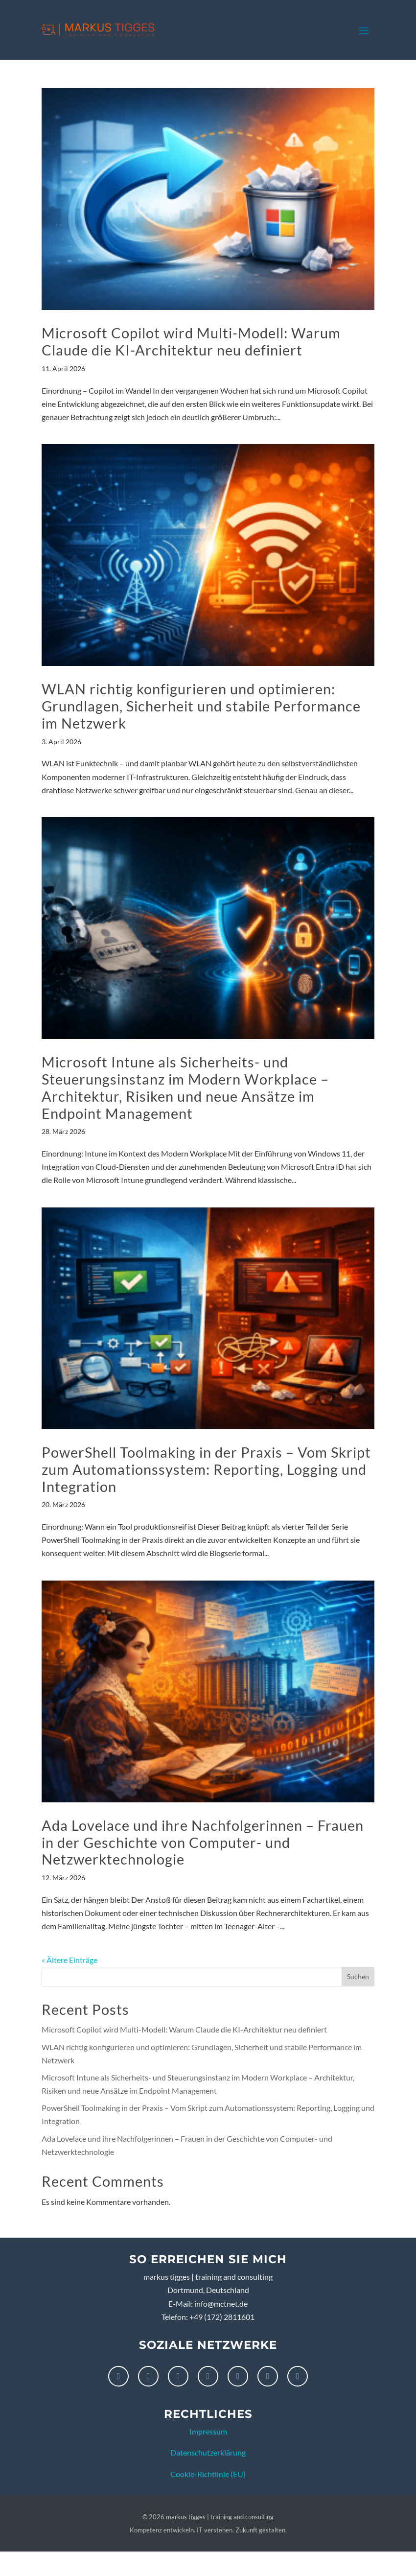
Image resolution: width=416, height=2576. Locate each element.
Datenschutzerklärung (208, 2452)
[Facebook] (118, 2376)
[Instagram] (148, 2376)
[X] (267, 2376)
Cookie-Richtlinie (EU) (208, 2474)
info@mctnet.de (221, 2303)
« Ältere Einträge (69, 1959)
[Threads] (238, 2376)
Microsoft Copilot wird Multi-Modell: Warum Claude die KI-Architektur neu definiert (191, 341)
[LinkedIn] (178, 2376)
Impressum (208, 2431)
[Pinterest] (208, 2376)
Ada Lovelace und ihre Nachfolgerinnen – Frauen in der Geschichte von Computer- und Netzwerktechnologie (203, 1842)
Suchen (358, 1976)
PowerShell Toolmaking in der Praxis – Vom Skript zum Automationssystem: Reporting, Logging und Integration (206, 1469)
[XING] (297, 2376)
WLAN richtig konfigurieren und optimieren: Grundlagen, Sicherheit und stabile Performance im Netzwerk (201, 706)
